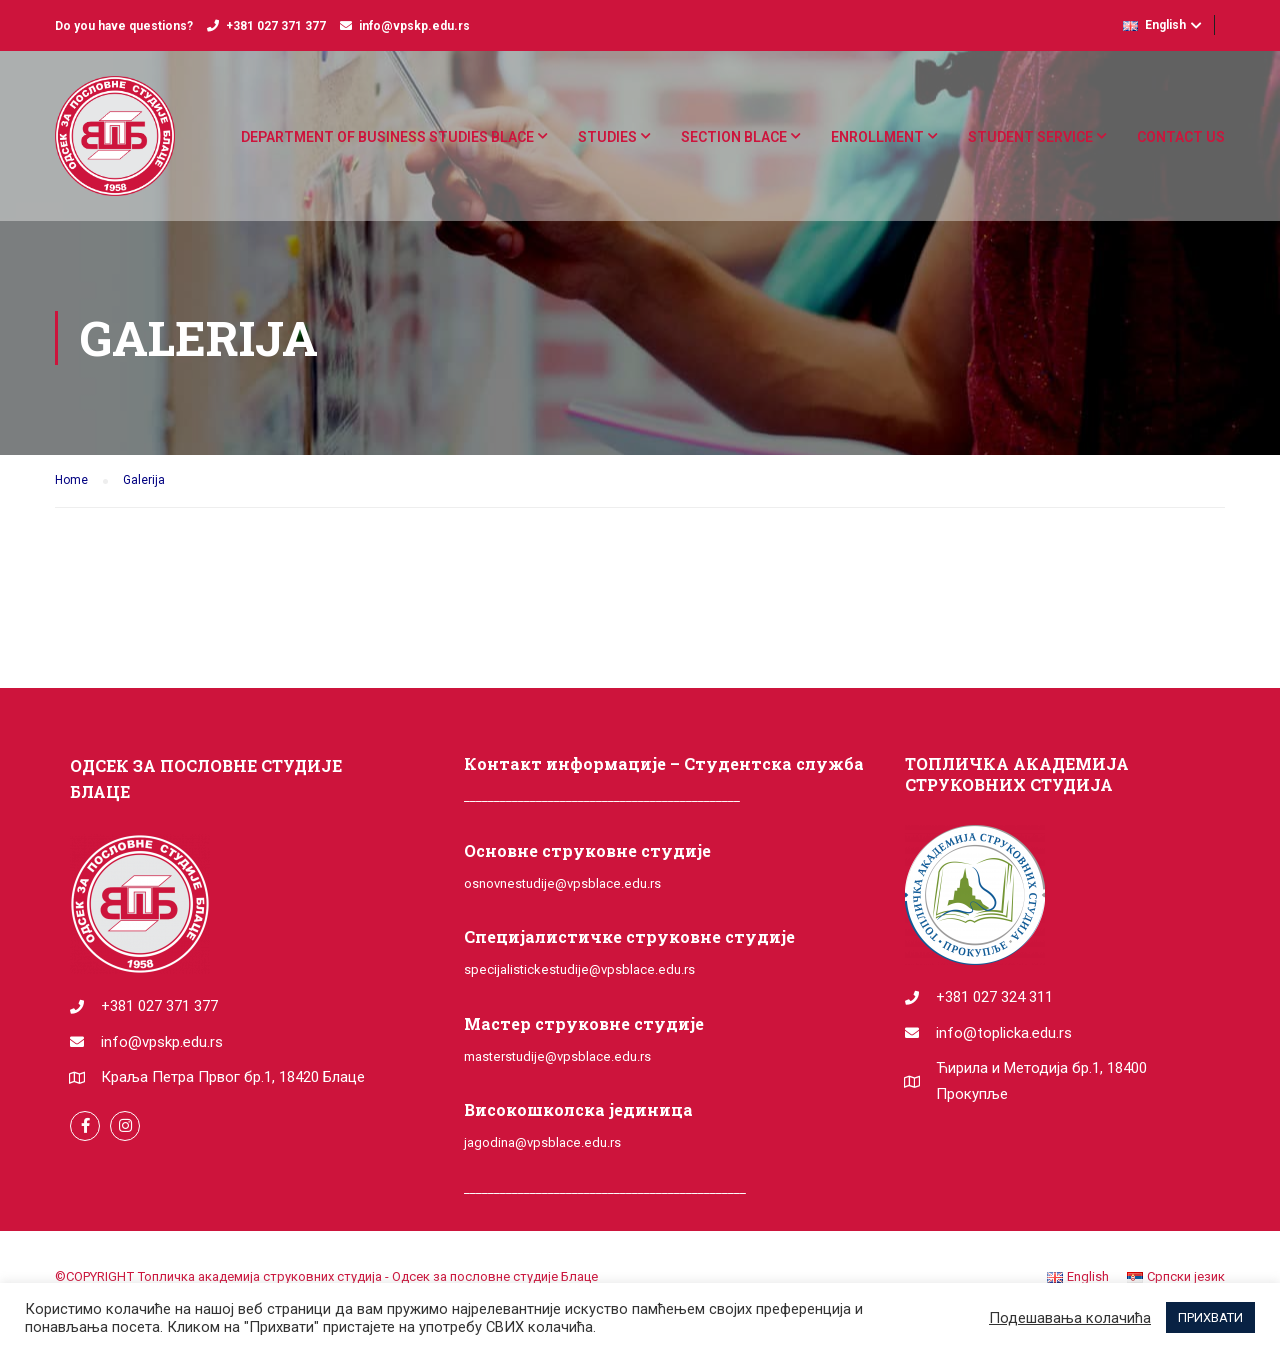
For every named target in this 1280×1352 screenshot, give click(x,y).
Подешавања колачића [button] (1070, 1318)
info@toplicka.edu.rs (1004, 1033)
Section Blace (734, 137)
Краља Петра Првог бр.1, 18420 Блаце (233, 1077)
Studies (607, 137)
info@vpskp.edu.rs (414, 26)
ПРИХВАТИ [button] (1210, 1317)
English (1154, 25)
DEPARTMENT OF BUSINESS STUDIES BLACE (387, 137)
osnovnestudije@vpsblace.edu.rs (562, 883)
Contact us (1181, 137)
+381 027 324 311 (994, 997)
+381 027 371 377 (276, 26)
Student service (1030, 137)
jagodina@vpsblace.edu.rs (542, 1142)
